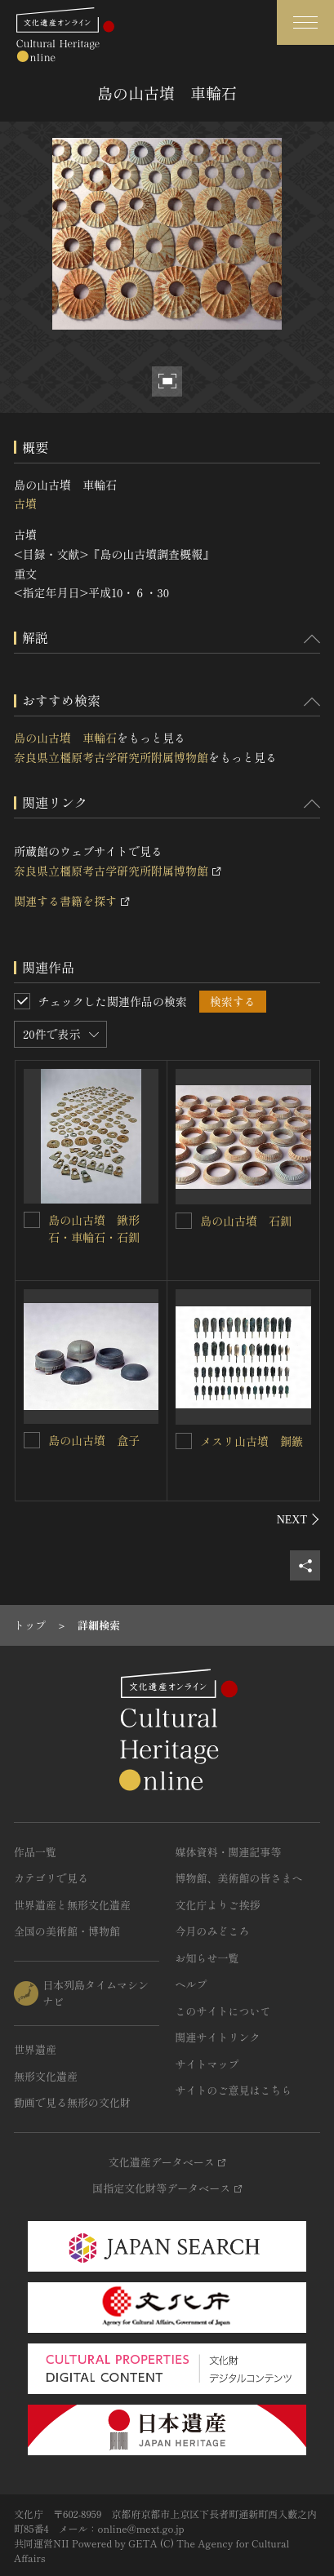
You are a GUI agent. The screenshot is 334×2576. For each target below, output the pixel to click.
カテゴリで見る (51, 1878)
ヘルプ (191, 1984)
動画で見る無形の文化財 (72, 2102)
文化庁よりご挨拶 (218, 1905)
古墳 (25, 503)
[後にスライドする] (298, 1519)
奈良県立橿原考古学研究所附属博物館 (111, 757)
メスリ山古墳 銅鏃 (251, 1441)
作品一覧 (35, 1852)
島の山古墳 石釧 (246, 1221)
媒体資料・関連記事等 (229, 1852)
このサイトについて (223, 2011)
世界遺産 (35, 2049)
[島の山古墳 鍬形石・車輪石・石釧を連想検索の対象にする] (32, 1220)
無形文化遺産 (46, 2076)
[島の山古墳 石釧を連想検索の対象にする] (184, 1221)
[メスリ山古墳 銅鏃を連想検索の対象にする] (184, 1441)
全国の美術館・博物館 (67, 1931)
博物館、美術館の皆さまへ (239, 1878)
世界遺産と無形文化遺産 (72, 1905)
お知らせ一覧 (207, 1958)
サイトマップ (207, 2064)
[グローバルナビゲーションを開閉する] (305, 22)
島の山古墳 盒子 (94, 1440)
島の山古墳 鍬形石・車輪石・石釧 (94, 1228)
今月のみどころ (213, 1931)
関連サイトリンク (218, 2037)
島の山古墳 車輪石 (65, 737)
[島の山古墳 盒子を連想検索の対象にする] (32, 1440)
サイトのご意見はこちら (234, 2090)
